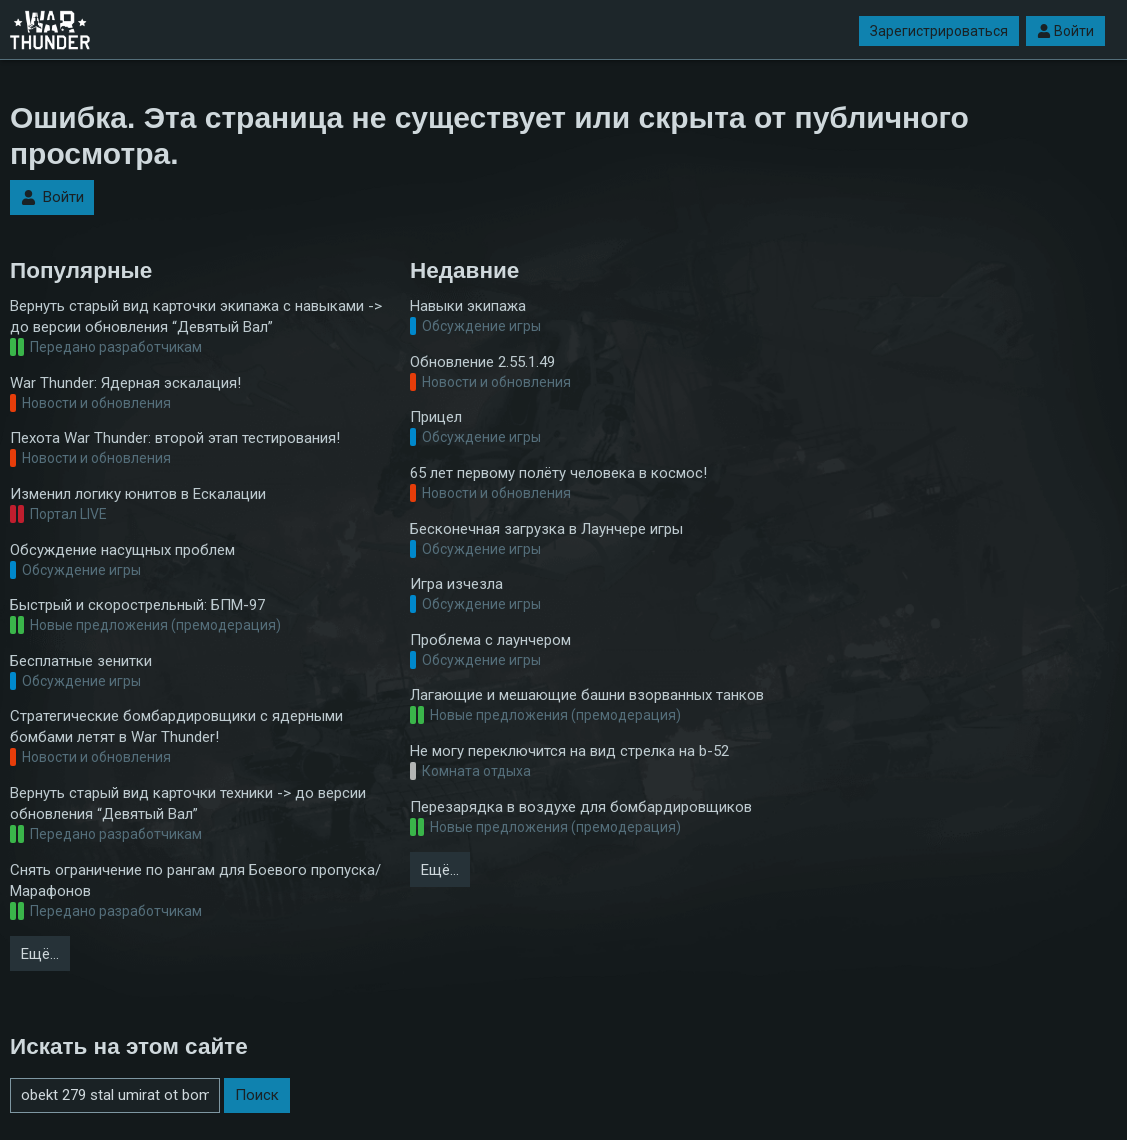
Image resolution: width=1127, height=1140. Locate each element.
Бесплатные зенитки (81, 661)
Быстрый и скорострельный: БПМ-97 (137, 605)
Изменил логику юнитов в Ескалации (138, 494)
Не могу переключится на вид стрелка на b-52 (569, 751)
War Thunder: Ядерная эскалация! (125, 383)
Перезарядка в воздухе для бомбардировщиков (581, 807)
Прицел (436, 417)
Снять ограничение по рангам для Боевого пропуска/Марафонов (195, 880)
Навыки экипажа (468, 306)
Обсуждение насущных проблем (122, 550)
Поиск (257, 1095)
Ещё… (40, 954)
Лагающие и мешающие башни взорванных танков (587, 695)
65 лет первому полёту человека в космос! (558, 473)
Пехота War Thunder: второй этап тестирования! (175, 438)
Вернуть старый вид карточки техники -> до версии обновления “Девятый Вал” (188, 803)
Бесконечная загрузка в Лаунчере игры (546, 529)
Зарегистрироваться (939, 31)
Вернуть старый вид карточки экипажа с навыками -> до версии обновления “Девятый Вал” (196, 316)
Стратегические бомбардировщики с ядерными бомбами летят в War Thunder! (176, 726)
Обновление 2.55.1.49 (482, 362)
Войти (1065, 31)
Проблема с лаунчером (490, 640)
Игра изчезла (456, 584)
